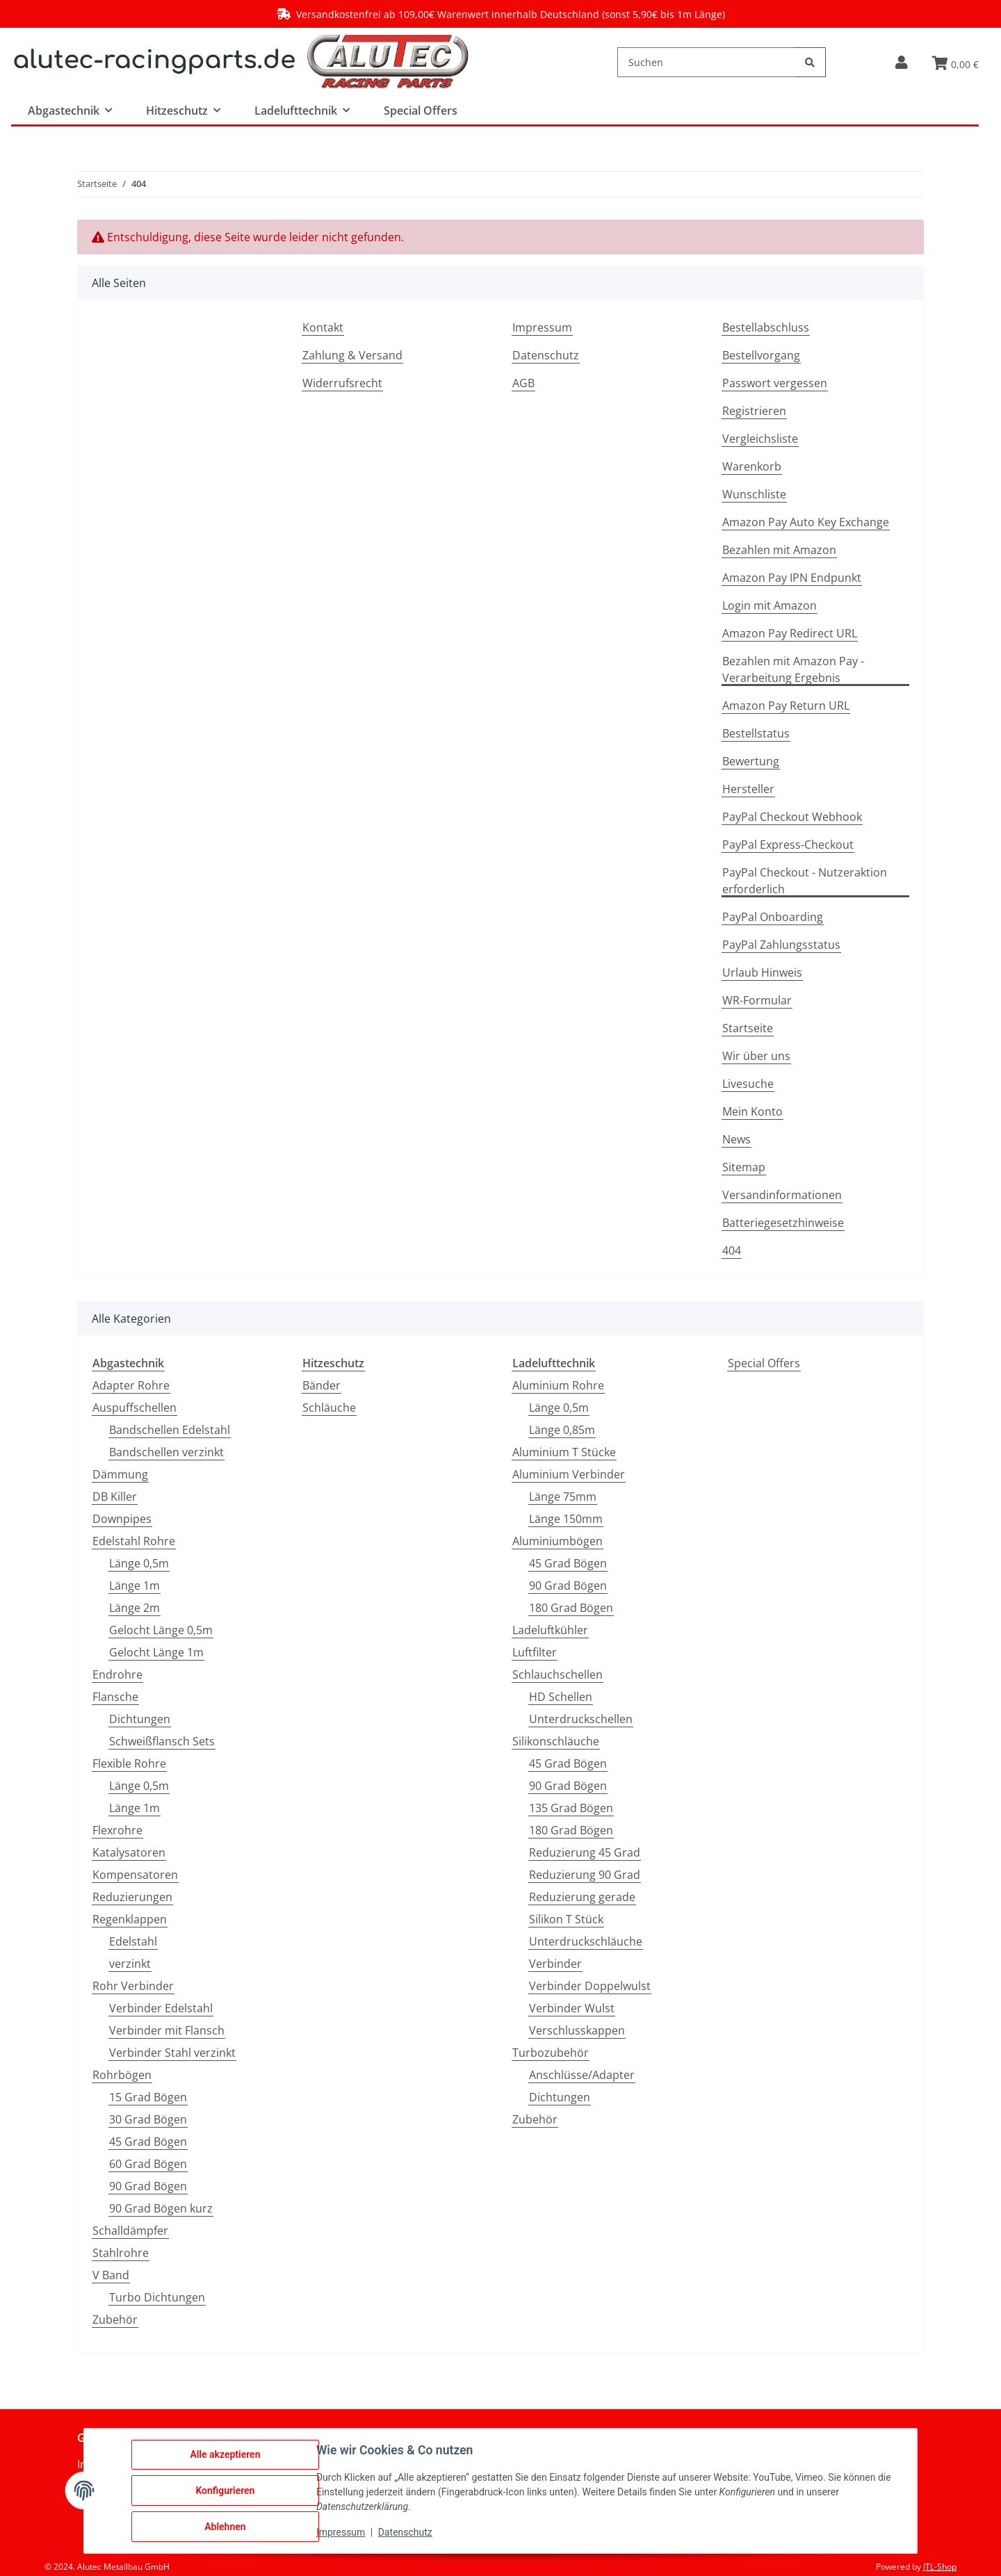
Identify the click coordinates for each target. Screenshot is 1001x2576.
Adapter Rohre (131, 1385)
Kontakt (322, 327)
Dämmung (120, 1474)
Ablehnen (224, 2526)
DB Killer (114, 1496)
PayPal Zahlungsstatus (781, 944)
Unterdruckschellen (581, 1719)
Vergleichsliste (760, 438)
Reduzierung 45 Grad (584, 1852)
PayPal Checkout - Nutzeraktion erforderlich (804, 881)
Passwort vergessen (774, 383)
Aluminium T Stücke (564, 1452)
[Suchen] (706, 62)
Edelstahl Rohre (133, 1541)
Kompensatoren (135, 1874)
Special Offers (764, 1363)
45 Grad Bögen (148, 2141)
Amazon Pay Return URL (785, 705)
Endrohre (117, 1674)
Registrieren (754, 410)
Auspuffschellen (134, 1407)
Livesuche (748, 1083)
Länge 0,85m (562, 1429)
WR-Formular (757, 1000)
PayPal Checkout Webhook (792, 816)
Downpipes (122, 1518)
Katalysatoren (128, 1852)
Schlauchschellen (557, 1674)
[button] (901, 62)
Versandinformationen (782, 1195)
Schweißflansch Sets (162, 1741)
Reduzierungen (132, 1897)
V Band (110, 2275)
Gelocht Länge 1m (156, 1652)
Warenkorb (751, 466)
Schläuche (329, 1407)
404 (731, 1250)
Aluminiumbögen (557, 1541)
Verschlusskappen (577, 2030)
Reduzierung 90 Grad (584, 1874)
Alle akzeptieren (225, 2454)
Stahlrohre (120, 2252)
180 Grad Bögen (571, 1607)
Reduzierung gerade (582, 1897)
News (736, 1139)
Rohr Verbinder (133, 1986)
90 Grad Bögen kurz (161, 2208)
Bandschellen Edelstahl (169, 1429)
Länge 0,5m (139, 1563)
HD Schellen (560, 1696)
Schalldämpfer (130, 2230)
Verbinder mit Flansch (167, 2030)
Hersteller (748, 789)
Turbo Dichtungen (157, 2297)
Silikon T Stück (566, 1919)
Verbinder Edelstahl (161, 2008)
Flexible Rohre (129, 1763)
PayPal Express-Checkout (788, 844)
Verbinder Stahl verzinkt (172, 2052)
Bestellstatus (756, 733)
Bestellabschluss (765, 327)
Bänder (321, 1385)
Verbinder (555, 1963)
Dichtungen (139, 1719)
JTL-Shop (940, 2567)
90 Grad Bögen (148, 2186)
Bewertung (750, 761)
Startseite (747, 1028)
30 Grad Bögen (148, 2119)
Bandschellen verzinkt (166, 1452)
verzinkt (130, 1963)
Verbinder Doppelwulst (590, 1986)
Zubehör (115, 2319)
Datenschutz (545, 355)
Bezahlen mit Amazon (779, 549)
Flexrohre (117, 1830)
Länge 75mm (562, 1496)
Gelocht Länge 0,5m (161, 1630)
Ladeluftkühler (550, 1630)
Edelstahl (133, 1941)
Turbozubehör (550, 2052)
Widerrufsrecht (342, 383)
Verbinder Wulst (572, 2008)
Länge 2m (134, 1607)
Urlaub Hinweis (762, 972)
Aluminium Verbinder (568, 1474)
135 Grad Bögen (571, 1808)
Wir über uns (756, 1055)
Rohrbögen (122, 2074)
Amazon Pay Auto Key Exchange (805, 522)
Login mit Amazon (769, 605)
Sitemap (743, 1167)
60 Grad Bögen (148, 2163)
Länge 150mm (566, 1518)
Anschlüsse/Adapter (582, 2074)
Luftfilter (534, 1652)
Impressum (542, 327)
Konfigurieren (224, 2490)
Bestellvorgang (761, 355)
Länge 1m (134, 1585)
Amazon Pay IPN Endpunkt (791, 577)
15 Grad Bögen (148, 2097)
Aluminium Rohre (558, 1385)
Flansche (115, 1696)
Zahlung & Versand (352, 355)
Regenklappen (129, 1919)
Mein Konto (752, 1111)
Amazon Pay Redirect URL (789, 633)
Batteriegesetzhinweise (783, 1222)
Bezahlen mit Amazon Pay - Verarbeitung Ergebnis (793, 669)
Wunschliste (754, 494)
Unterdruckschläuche (585, 1941)
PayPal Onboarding (772, 916)
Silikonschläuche (555, 1741)
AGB (523, 383)
